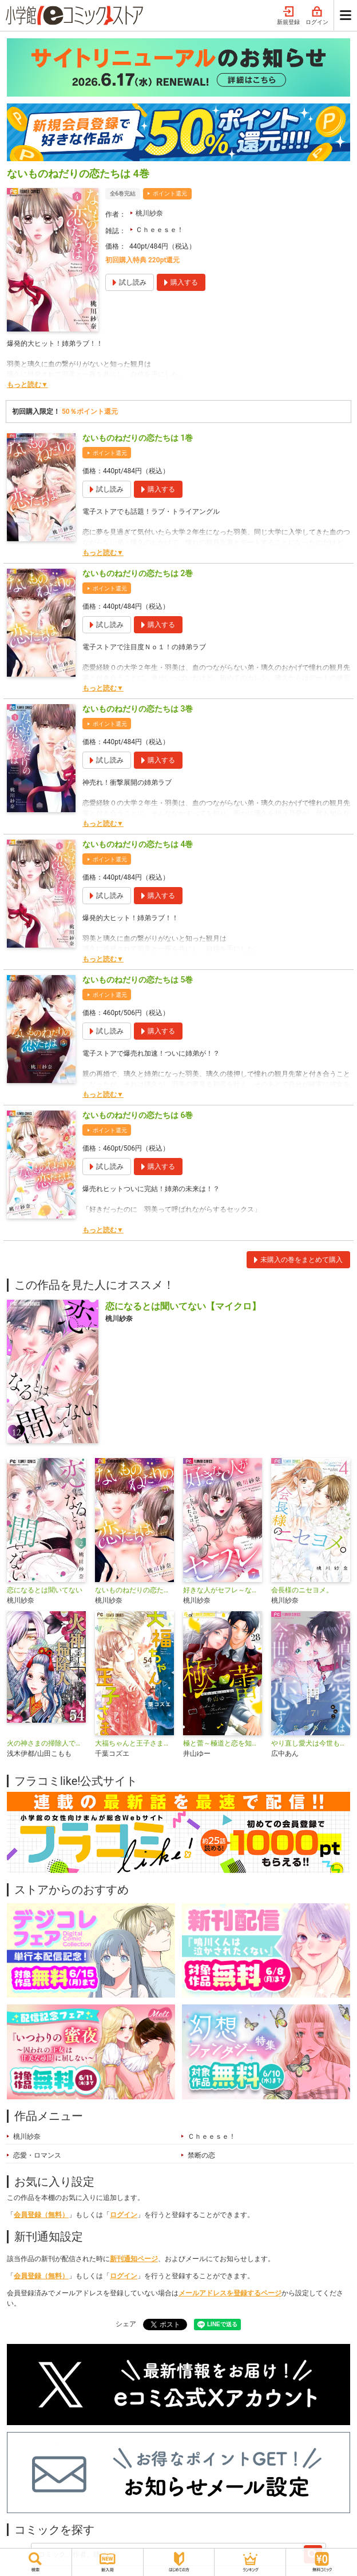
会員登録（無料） (41, 2215)
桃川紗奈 (149, 213)
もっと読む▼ (27, 385)
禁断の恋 (201, 2155)
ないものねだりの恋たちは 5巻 (137, 979)
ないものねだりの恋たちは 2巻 (137, 573)
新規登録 (288, 16)
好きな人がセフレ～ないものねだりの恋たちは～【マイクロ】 (222, 1590)
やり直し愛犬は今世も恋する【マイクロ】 (310, 1743)
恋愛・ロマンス (37, 2155)
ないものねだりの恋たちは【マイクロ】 (134, 1590)
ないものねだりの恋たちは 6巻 (137, 1115)
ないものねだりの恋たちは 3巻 (137, 708)
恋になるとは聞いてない (44, 1590)
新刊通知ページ (134, 2259)
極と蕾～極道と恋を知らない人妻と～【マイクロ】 (222, 1743)
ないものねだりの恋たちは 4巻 (137, 844)
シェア (126, 2324)
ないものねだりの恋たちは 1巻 (137, 437)
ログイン (317, 16)
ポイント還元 (170, 193)
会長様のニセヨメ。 (302, 1590)
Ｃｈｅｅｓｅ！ (160, 230)
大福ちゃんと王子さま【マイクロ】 (134, 1743)
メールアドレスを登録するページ (229, 2293)
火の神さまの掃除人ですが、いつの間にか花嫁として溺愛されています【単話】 (46, 1743)
